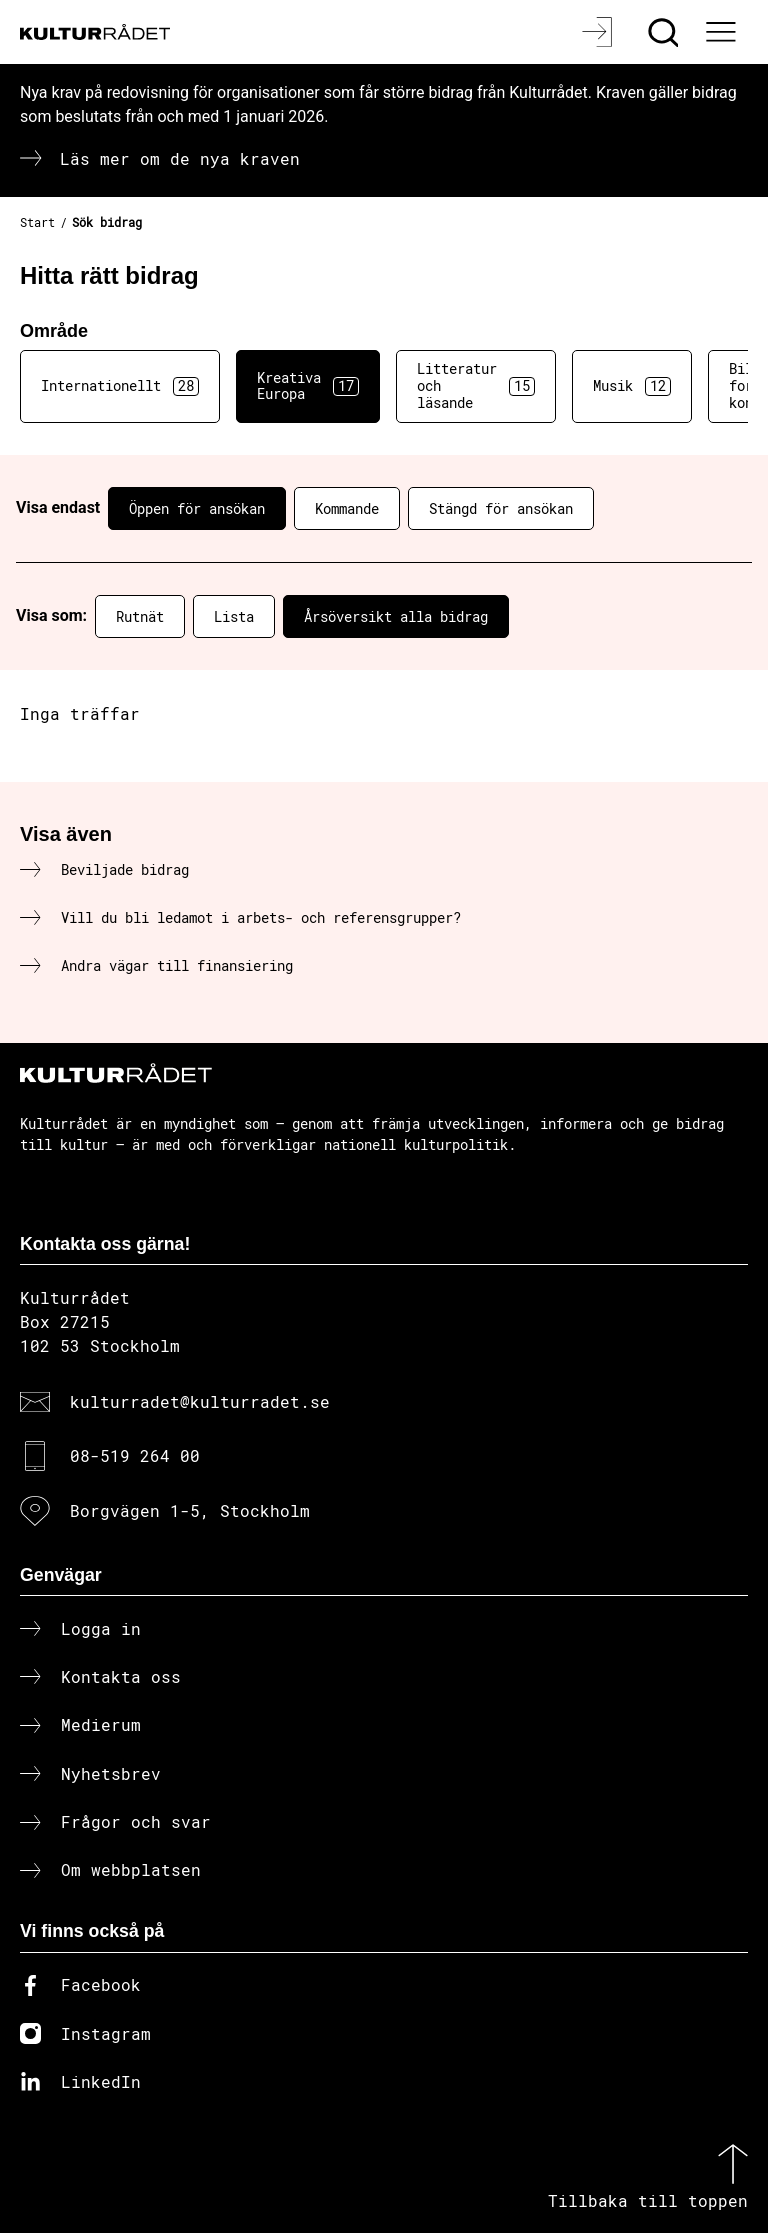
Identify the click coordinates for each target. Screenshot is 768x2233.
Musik (632, 386)
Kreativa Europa (308, 386)
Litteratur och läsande (476, 385)
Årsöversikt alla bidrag (396, 616)
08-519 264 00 (135, 1455)
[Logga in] (599, 32)
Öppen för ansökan (197, 508)
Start (37, 222)
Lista (234, 616)
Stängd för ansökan (501, 508)
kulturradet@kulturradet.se (200, 1401)
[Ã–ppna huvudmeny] (723, 32)
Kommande (347, 508)
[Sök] (665, 32)
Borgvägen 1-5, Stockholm (190, 1510)
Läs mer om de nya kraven (180, 158)
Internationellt (120, 386)
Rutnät (140, 616)
